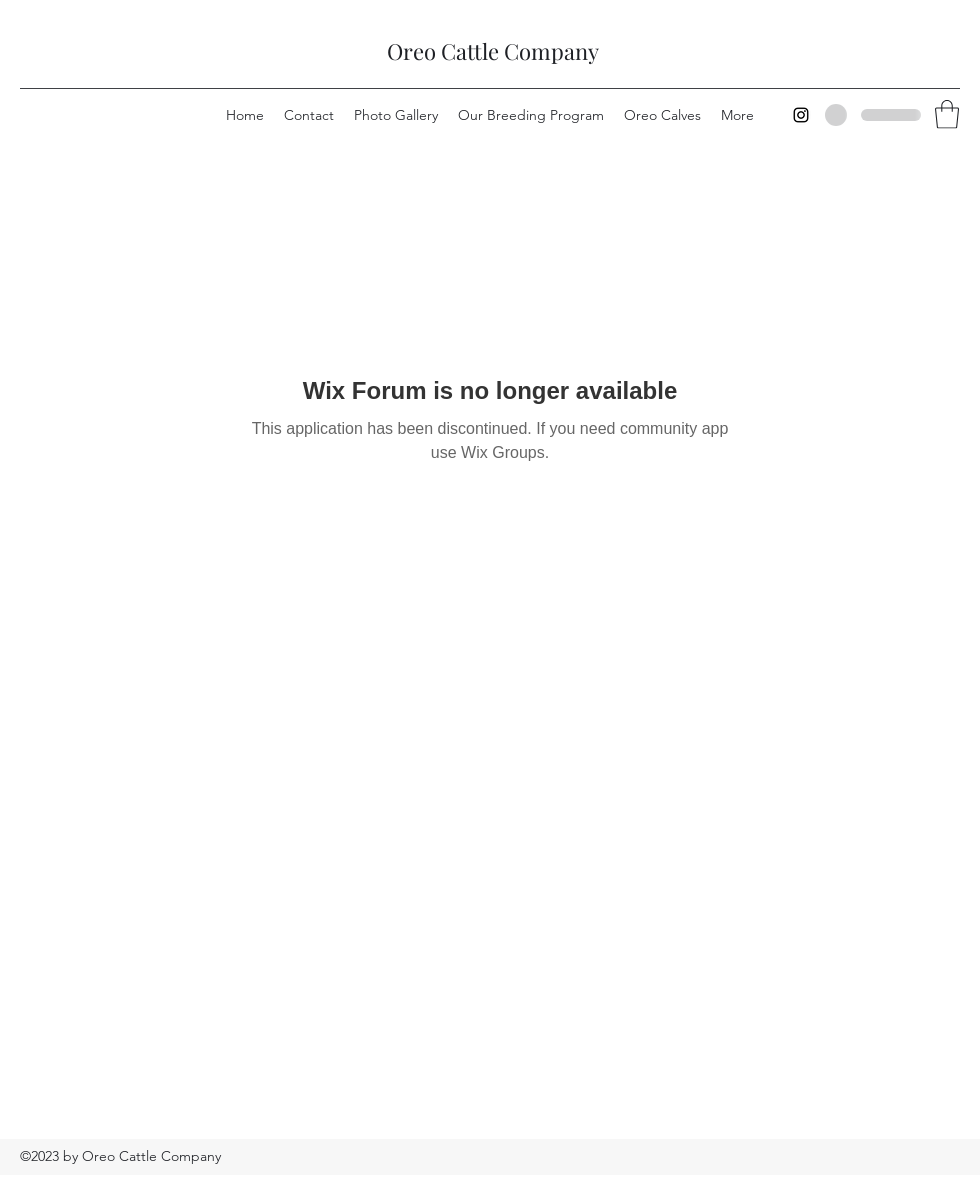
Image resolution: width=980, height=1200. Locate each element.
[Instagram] (801, 115)
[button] (947, 114)
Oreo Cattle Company (493, 51)
